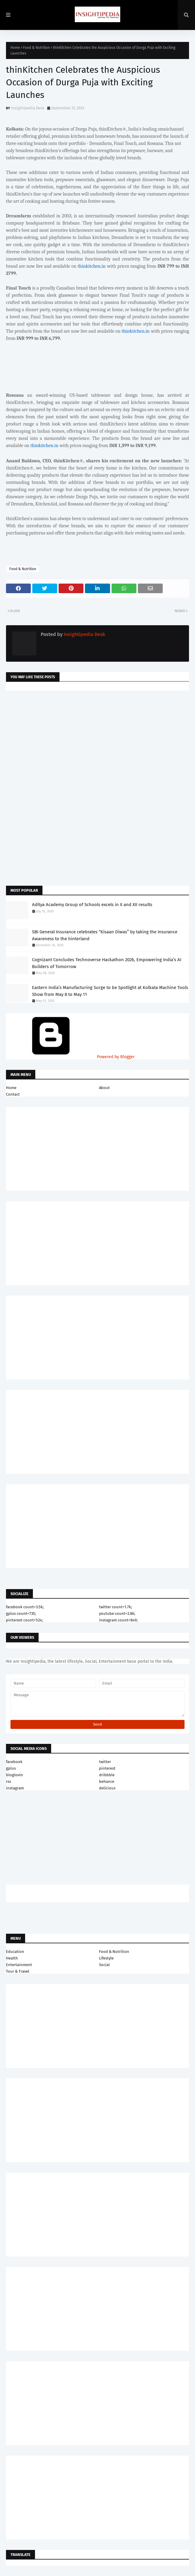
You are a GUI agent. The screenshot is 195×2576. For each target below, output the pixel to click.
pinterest (107, 1768)
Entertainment (19, 1964)
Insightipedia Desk (27, 108)
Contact (13, 1094)
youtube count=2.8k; (117, 1613)
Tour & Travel (17, 1971)
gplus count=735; (21, 1613)
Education (15, 1951)
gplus (11, 1768)
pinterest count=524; (24, 1620)
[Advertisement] (97, 743)
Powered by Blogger (70, 1056)
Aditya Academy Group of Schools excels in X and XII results (92, 904)
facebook (14, 1761)
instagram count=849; (118, 1620)
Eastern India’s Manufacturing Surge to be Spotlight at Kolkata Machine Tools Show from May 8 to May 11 (110, 991)
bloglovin (14, 1775)
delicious (107, 1788)
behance (106, 1781)
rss (8, 1781)
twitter (105, 1761)
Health (12, 1958)
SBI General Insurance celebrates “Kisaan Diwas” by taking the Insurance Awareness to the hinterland (104, 935)
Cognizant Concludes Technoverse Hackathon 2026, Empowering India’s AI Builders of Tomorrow (106, 963)
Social (104, 1964)
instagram (15, 1788)
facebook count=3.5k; (25, 1607)
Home (15, 48)
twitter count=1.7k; (115, 1607)
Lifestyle (106, 1958)
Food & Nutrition (36, 48)
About (104, 1087)
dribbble (107, 1775)
